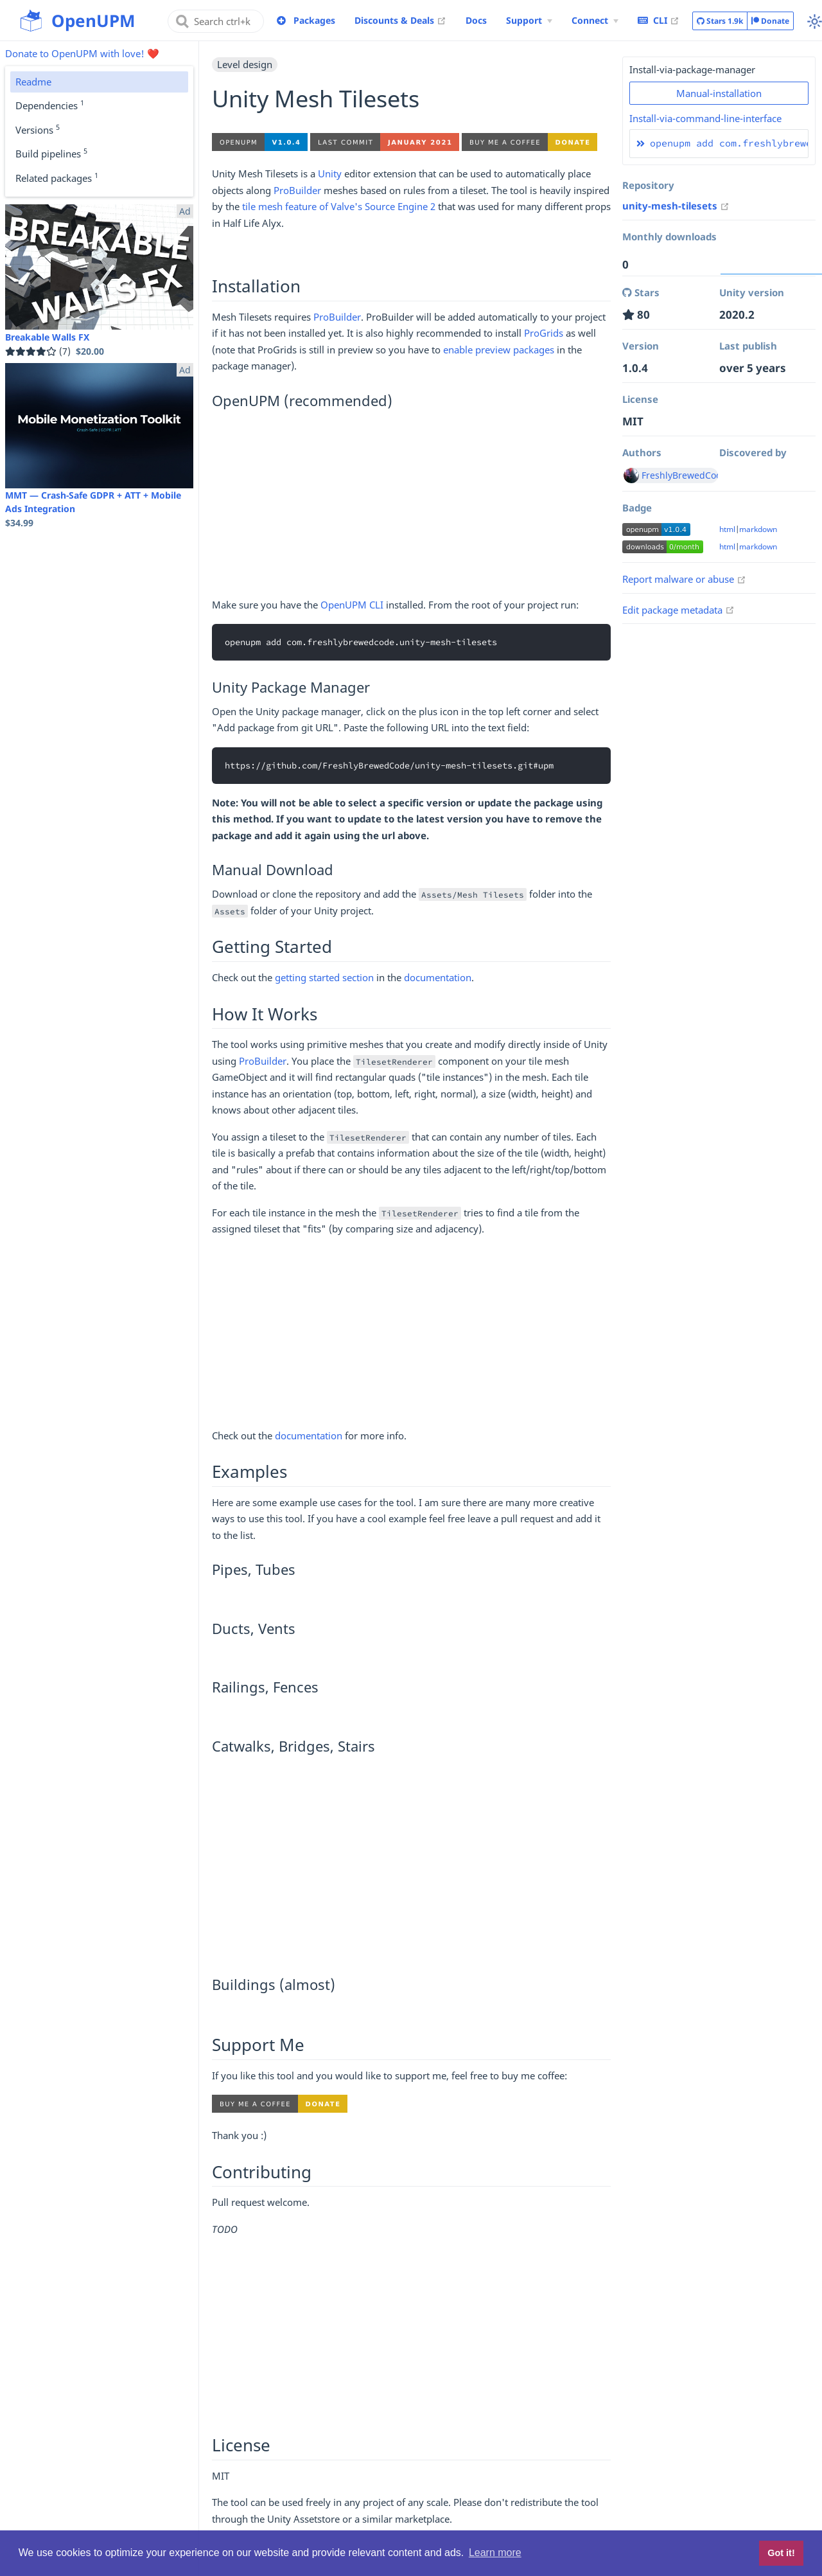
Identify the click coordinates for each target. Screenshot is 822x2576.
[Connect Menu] (595, 21)
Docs (476, 20)
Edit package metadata (678, 609)
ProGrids (543, 332)
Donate (770, 20)
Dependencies (49, 105)
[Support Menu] (529, 21)
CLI (658, 19)
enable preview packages (498, 349)
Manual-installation (719, 93)
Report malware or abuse (684, 579)
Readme (33, 81)
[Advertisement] (411, 507)
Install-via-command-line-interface (705, 118)
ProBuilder (297, 190)
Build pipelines (51, 153)
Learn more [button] (495, 2552)
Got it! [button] (780, 2553)
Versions (37, 129)
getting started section (324, 977)
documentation (437, 977)
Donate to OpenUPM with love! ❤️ (82, 53)
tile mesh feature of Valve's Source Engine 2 (338, 206)
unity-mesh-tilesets (676, 205)
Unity (330, 173)
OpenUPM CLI (351, 604)
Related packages (56, 177)
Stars (720, 21)
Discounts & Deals (400, 19)
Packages (314, 20)
